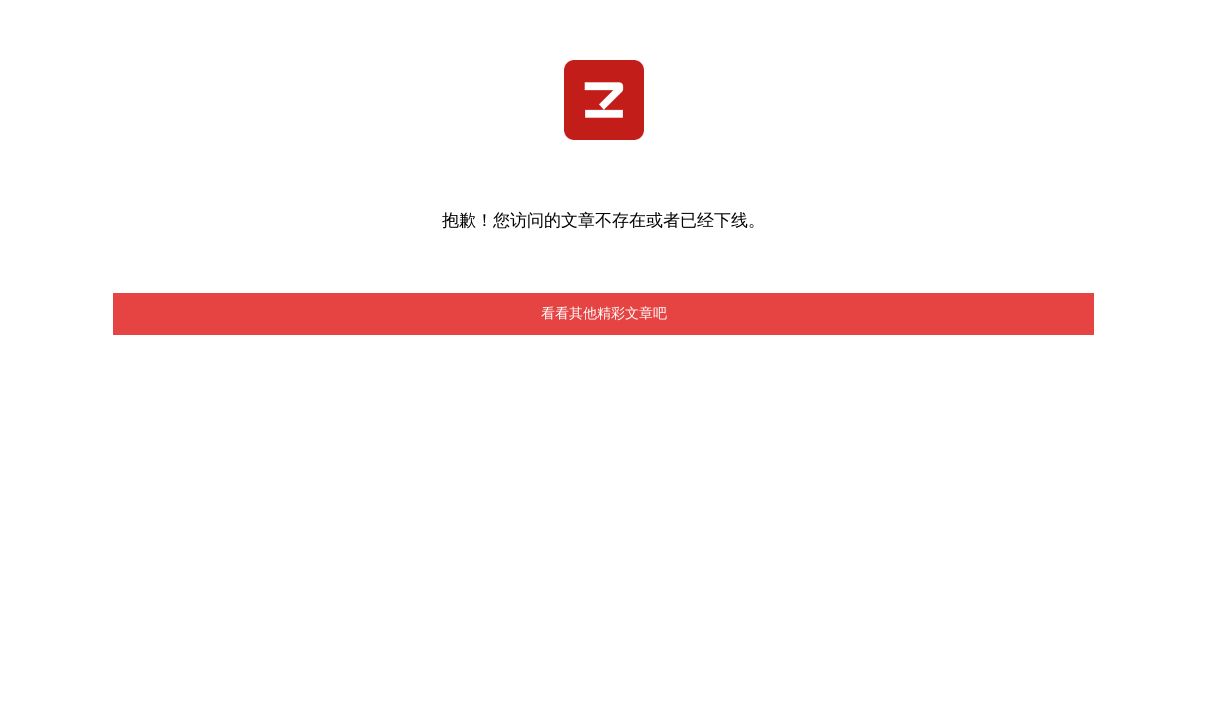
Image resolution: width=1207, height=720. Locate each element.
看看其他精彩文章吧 (604, 313)
